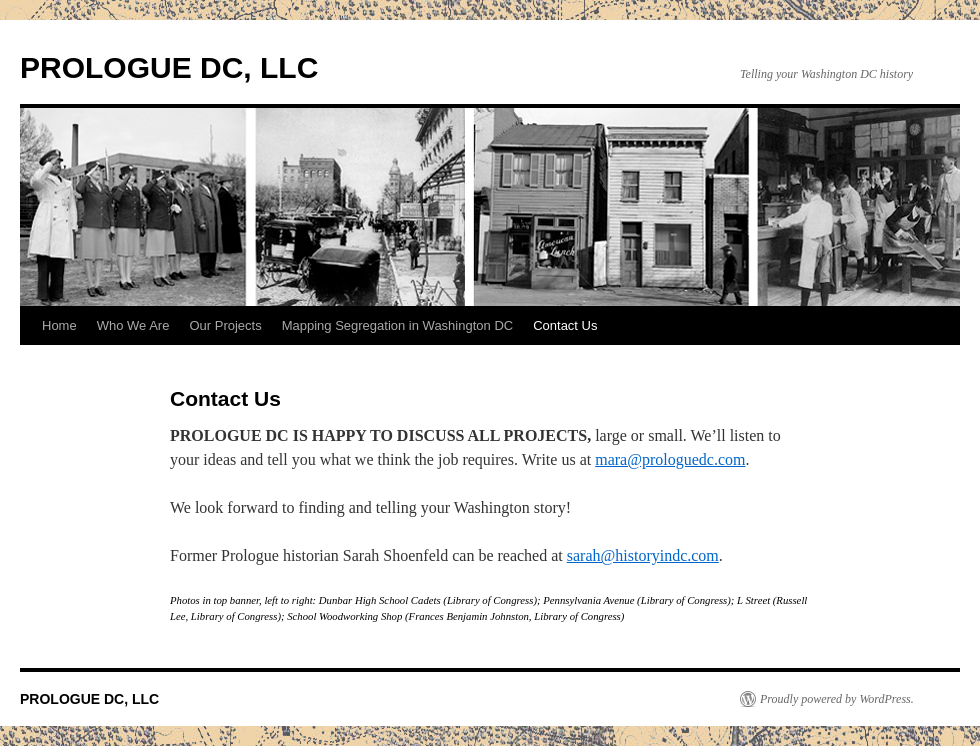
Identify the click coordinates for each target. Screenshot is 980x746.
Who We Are (133, 325)
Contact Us (565, 325)
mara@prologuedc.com (670, 459)
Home (59, 325)
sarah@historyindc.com (643, 555)
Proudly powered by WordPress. (837, 699)
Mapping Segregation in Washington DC (398, 325)
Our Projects (225, 325)
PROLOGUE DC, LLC (169, 67)
